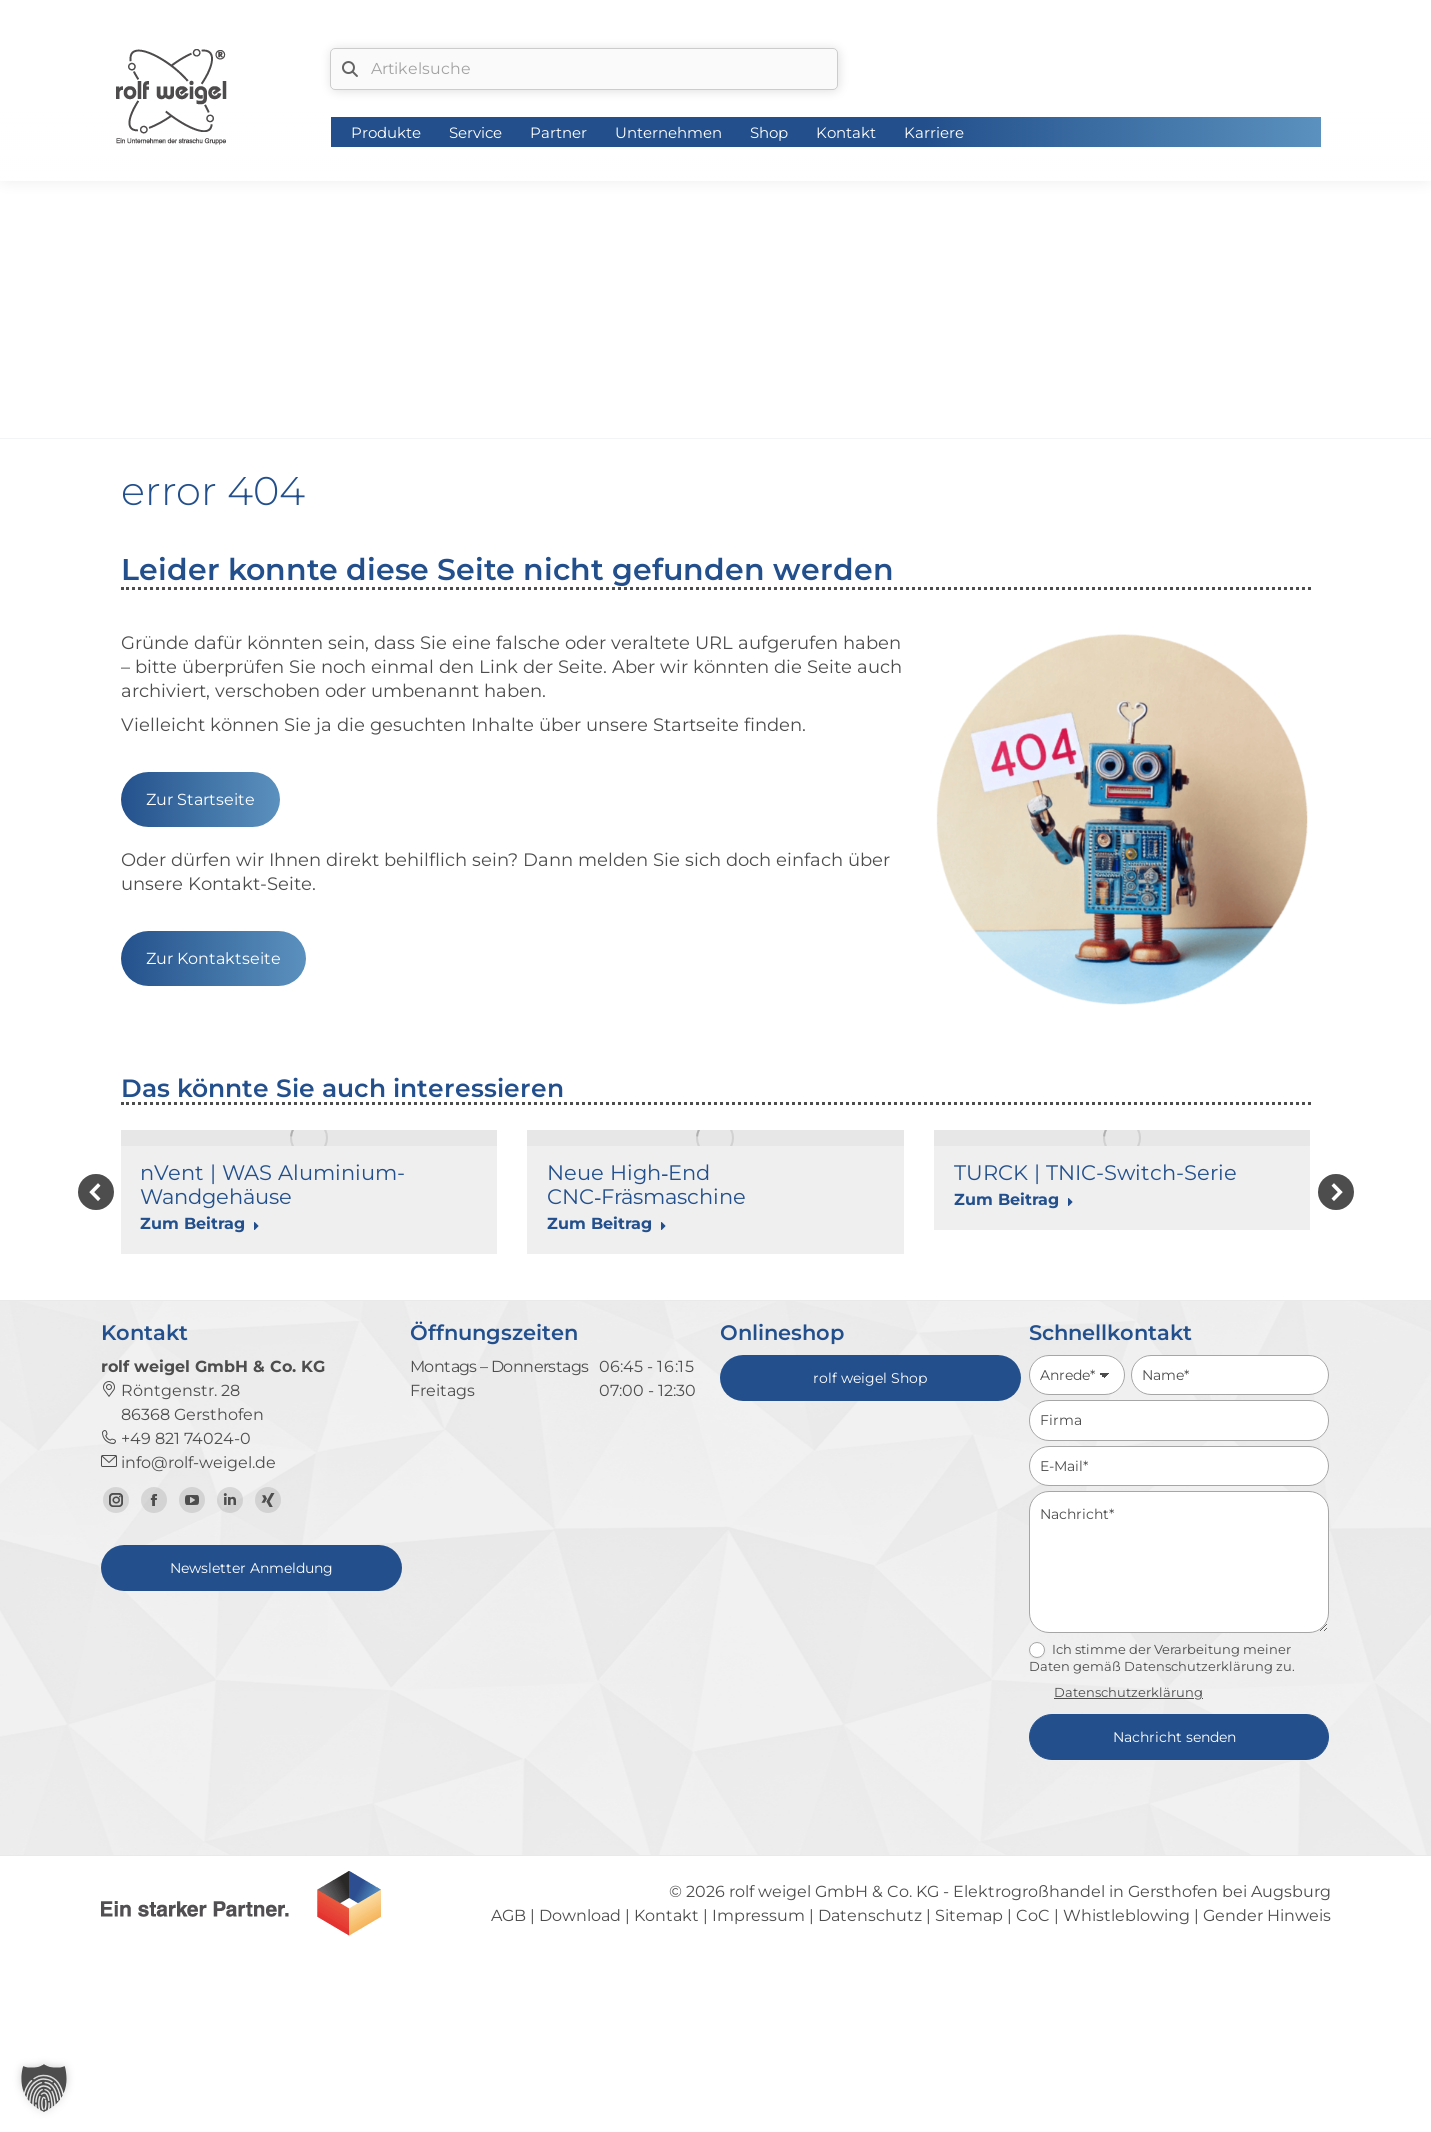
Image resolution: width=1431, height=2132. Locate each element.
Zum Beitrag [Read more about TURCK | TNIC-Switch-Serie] (1014, 1199)
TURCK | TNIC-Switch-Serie (1095, 1172)
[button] (96, 1278)
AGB (508, 2086)
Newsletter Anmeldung (251, 1739)
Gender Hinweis (1267, 2086)
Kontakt (666, 2086)
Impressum (758, 2086)
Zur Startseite (200, 799)
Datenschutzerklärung (1128, 1863)
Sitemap (969, 2086)
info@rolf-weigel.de (188, 1633)
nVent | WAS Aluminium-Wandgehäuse (272, 1184)
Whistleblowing (1126, 2086)
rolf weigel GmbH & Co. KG (834, 2062)
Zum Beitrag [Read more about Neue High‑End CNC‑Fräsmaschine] (607, 1223)
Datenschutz (870, 2086)
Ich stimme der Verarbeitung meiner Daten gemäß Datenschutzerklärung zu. (1162, 1829)
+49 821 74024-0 (176, 1609)
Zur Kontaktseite (213, 958)
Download (580, 2086)
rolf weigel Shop (870, 1549)
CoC (1033, 2086)
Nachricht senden (1174, 1908)
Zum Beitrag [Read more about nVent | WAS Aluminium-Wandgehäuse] (200, 1223)
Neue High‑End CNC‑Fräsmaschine (646, 1184)
